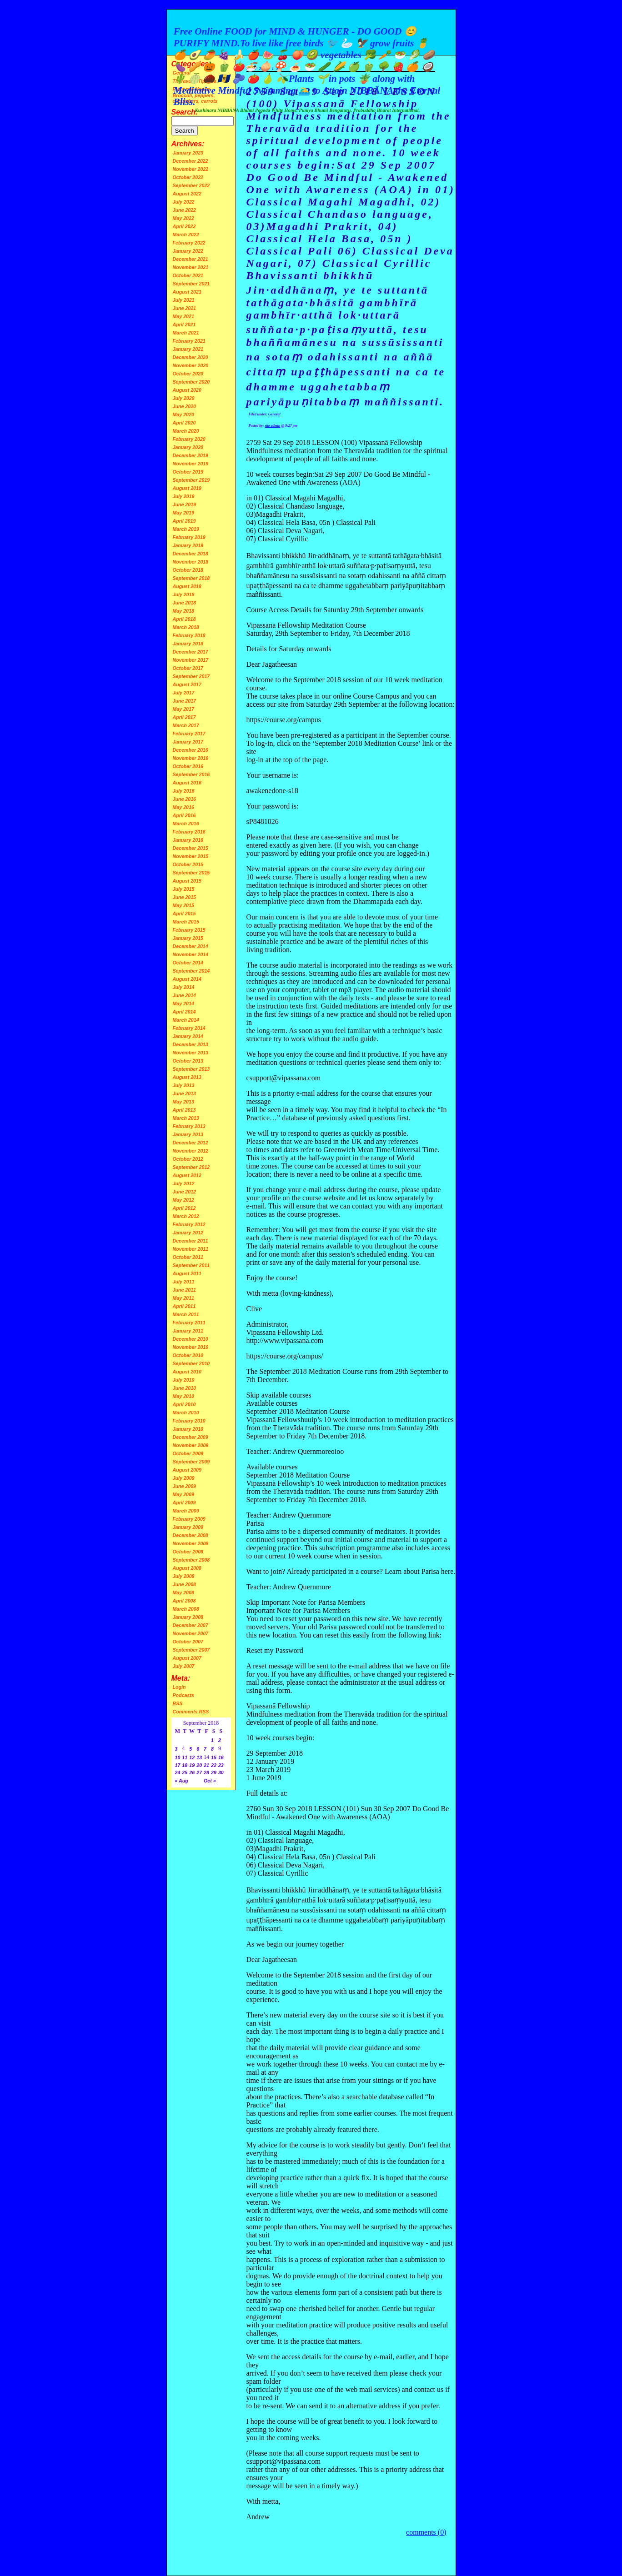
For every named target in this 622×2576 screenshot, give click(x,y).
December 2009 (190, 1437)
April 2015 (184, 913)
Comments (191, 1711)
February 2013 (189, 1126)
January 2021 (188, 349)
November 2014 (191, 954)
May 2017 (183, 709)
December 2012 (190, 1142)
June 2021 (184, 308)
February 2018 (189, 635)
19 (192, 1765)
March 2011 (186, 1314)
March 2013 (186, 1118)
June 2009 (184, 1486)
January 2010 (188, 1429)
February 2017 (189, 733)
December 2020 (190, 357)
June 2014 (184, 995)
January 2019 (188, 545)
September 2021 (191, 283)
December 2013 (190, 1044)
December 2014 (190, 946)
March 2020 (186, 431)
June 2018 (184, 602)
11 (184, 1757)
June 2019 (184, 504)
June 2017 (184, 701)
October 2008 (188, 1551)
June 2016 (184, 799)
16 (221, 1757)
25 (184, 1772)
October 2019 (188, 471)
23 (221, 1765)
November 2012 (191, 1150)
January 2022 (188, 251)
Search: (184, 112)
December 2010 (190, 1339)
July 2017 (184, 692)
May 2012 (183, 1200)
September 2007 (191, 1649)
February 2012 (189, 1224)
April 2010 (184, 1404)
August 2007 (187, 1658)
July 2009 (184, 1478)
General (274, 414)
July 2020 (184, 398)
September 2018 (191, 578)
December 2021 (190, 259)
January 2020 (188, 447)
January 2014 (188, 1036)
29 (213, 1772)
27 (199, 1772)
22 (213, 1765)
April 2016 (184, 815)
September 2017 (191, 676)
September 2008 (191, 1560)
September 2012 (191, 1167)
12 (192, 1757)
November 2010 (191, 1347)
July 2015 (184, 889)
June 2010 (184, 1388)
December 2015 (190, 848)
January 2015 (188, 938)
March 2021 (186, 332)
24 (178, 1772)
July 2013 (184, 1085)
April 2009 (184, 1502)
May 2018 (183, 611)
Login (179, 1687)
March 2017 (186, 725)
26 (192, 1772)
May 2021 (183, 316)
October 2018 (188, 570)
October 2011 (188, 1257)
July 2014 (184, 987)
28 (206, 1772)
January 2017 (188, 741)
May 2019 (183, 512)
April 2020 (184, 422)
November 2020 (191, 365)
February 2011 (189, 1322)
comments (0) (426, 2532)
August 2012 (187, 1175)
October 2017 (188, 668)
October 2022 (188, 177)
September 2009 (191, 1461)
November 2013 (191, 1052)
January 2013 (188, 1134)
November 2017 (191, 660)
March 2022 (186, 234)
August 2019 (187, 488)
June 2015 (184, 897)
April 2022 (184, 226)
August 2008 (187, 1568)
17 (178, 1765)
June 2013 (184, 1093)
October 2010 (188, 1355)
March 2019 (186, 529)
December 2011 (190, 1240)
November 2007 (191, 1633)
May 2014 (183, 1003)
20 (199, 1765)
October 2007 (188, 1641)
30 (221, 1772)
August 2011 (187, 1273)
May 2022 (183, 218)
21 (206, 1765)
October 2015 (188, 864)
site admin (273, 426)
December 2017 (190, 651)
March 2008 (186, 1609)
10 (178, 1757)
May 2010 (183, 1396)
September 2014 (191, 970)
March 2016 (186, 823)
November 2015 (191, 856)
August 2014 (187, 979)
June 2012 (184, 1191)
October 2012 (188, 1159)
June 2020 (184, 406)
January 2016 (188, 840)
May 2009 (183, 1494)
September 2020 (191, 381)
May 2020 (183, 414)
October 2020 (188, 373)
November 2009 (191, 1445)
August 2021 (187, 292)
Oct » (210, 1780)
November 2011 (191, 1249)
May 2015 (183, 905)
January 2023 (188, 152)
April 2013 (184, 1110)
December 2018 (190, 553)
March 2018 (186, 627)
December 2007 (190, 1625)
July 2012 (184, 1183)
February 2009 (189, 1519)
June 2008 (184, 1584)
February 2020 (189, 439)
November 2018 (191, 561)
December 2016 (190, 750)
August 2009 (187, 1470)
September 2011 (191, 1265)
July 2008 (184, 1576)
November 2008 (191, 1543)
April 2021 (184, 324)
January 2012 (188, 1232)
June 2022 (184, 210)
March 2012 (186, 1216)
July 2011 (184, 1281)
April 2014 (184, 1011)
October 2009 (188, 1453)
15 (213, 1757)
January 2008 (188, 1617)
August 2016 (187, 782)
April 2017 (184, 717)
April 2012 (184, 1208)
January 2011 (188, 1330)
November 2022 (191, 169)
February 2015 (189, 930)
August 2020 (187, 390)
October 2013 (188, 1060)
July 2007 (184, 1666)
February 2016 (189, 831)
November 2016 (191, 758)
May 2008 (183, 1592)
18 (184, 1765)
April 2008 (184, 1600)
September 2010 (191, 1363)
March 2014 (186, 1020)
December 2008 (190, 1535)
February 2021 (189, 341)
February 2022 (189, 242)
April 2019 (184, 521)
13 (199, 1757)
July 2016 (184, 791)
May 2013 (183, 1101)
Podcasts (183, 1695)
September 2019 (191, 480)
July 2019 (184, 496)
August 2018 (187, 586)
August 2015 (187, 881)
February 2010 (189, 1420)
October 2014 (188, 962)
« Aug (181, 1780)
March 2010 (186, 1412)
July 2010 (184, 1380)
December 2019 (190, 455)
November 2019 (191, 463)
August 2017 (187, 684)
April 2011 (184, 1306)
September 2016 (191, 774)
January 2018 (188, 643)
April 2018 (184, 619)
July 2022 (184, 202)
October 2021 (188, 275)
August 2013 (187, 1077)
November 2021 (191, 267)
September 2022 (191, 185)
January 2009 (188, 1527)
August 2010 (187, 1371)
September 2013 (191, 1069)
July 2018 (184, 594)
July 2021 (184, 300)
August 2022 (187, 193)
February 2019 (189, 537)
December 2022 (190, 161)
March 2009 (186, 1510)
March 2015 (186, 921)
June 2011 (184, 1290)
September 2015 (191, 872)
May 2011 (183, 1298)
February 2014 (189, 1028)
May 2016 (183, 807)
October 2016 (188, 766)
